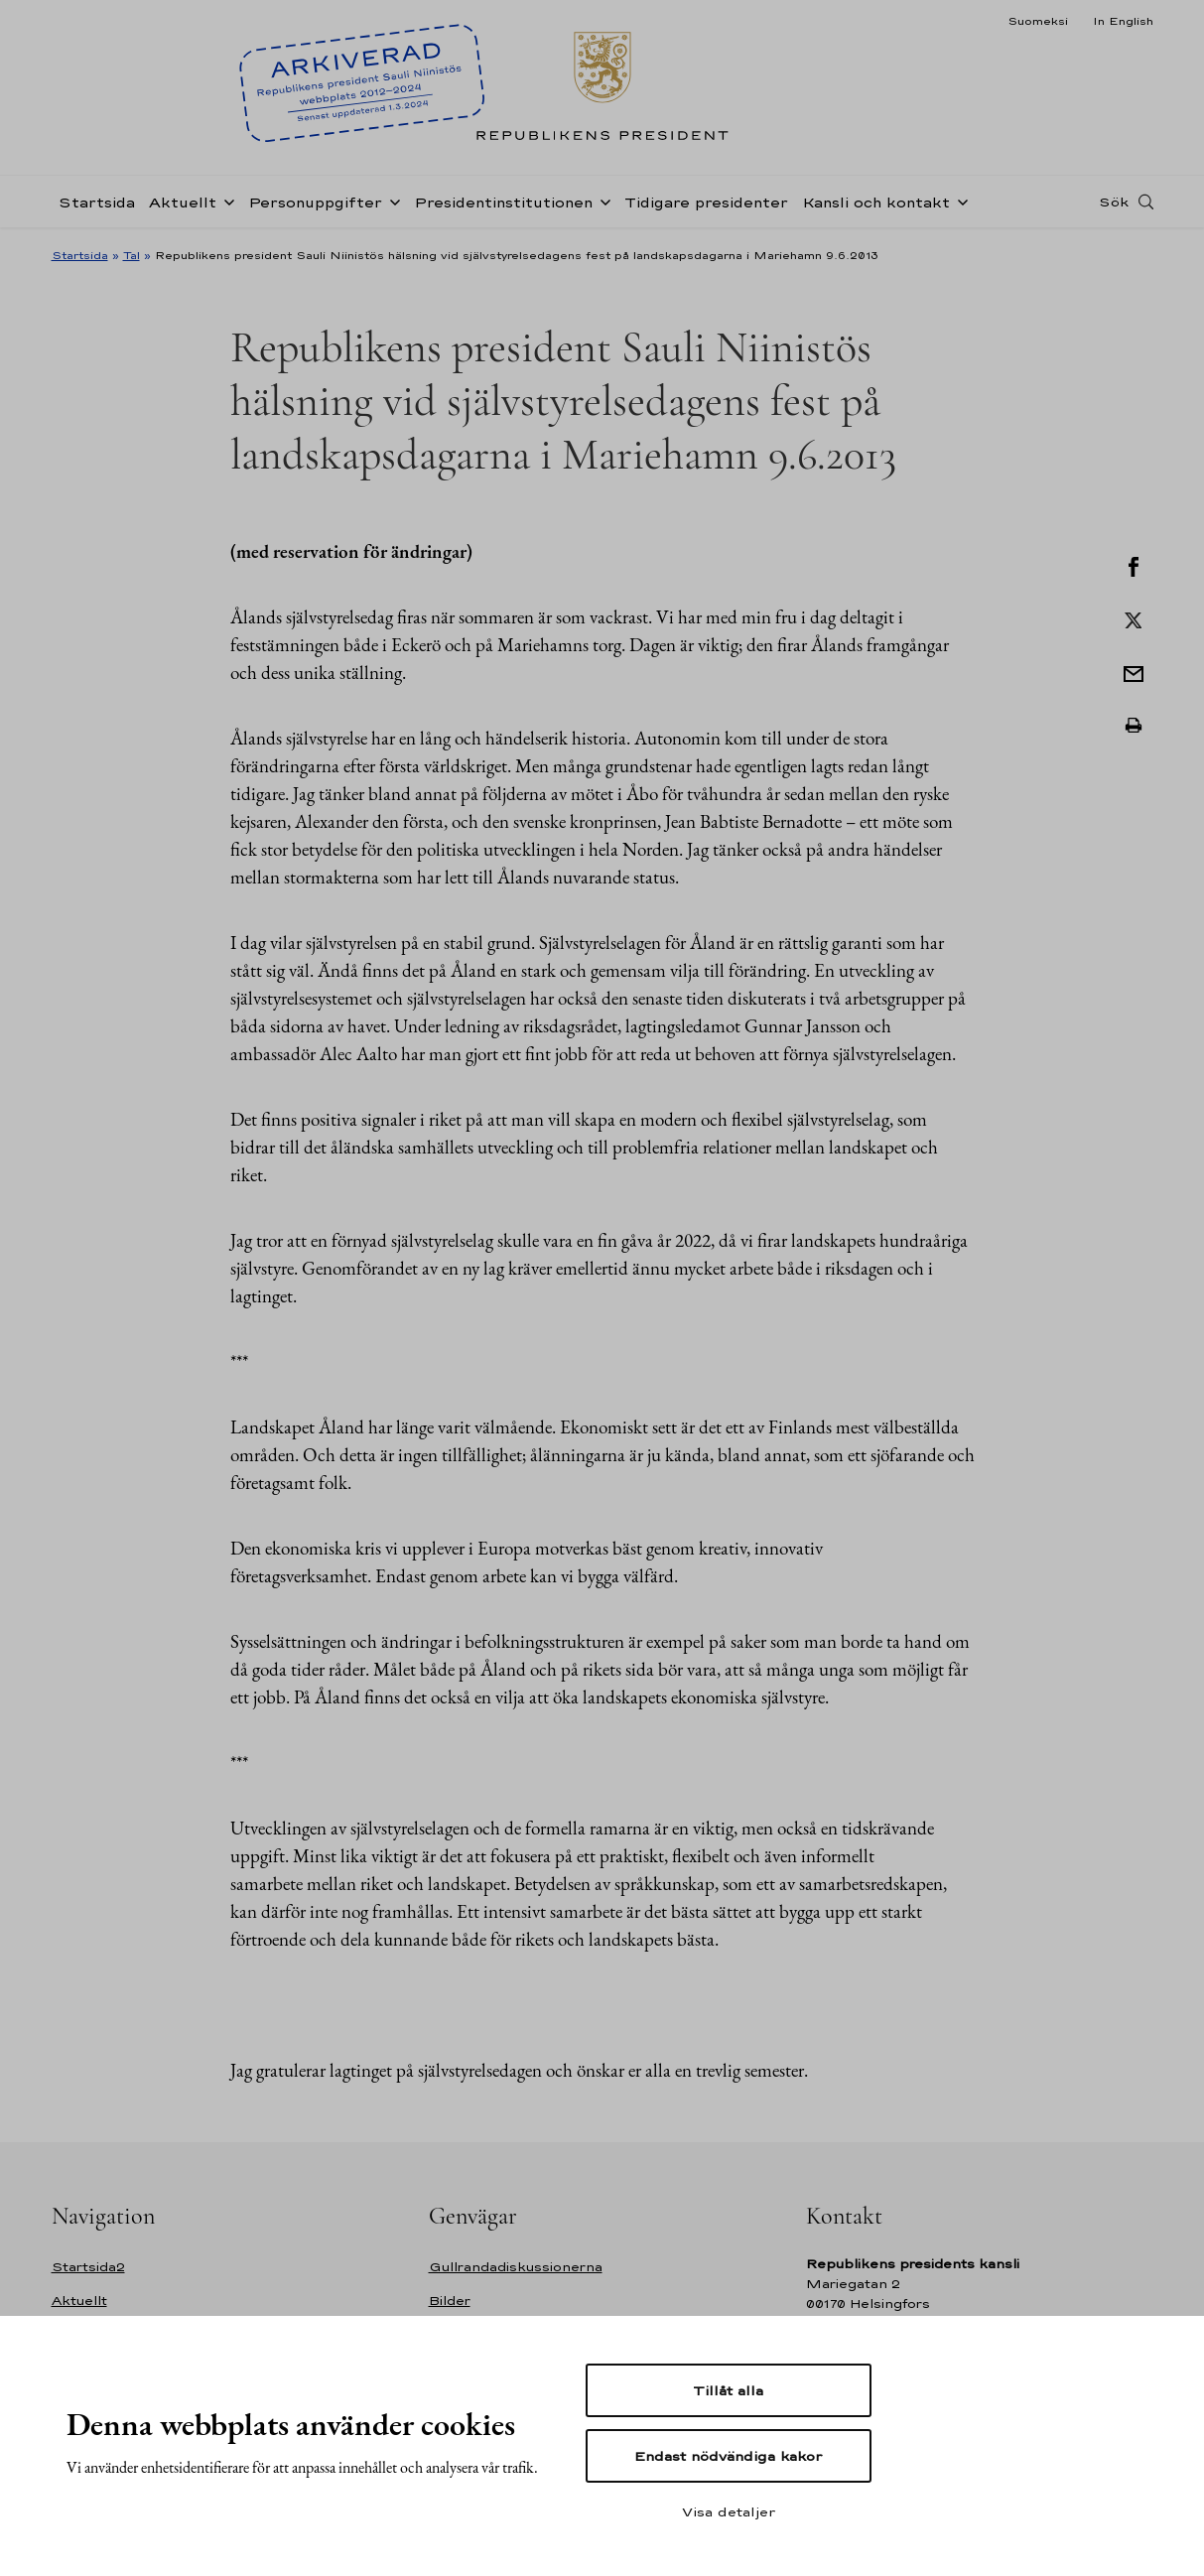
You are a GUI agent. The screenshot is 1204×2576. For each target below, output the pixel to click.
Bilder (449, 2300)
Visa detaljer (728, 2511)
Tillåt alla (728, 2390)
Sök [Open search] (1114, 201)
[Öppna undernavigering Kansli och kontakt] (959, 200)
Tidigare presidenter (706, 202)
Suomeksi (1037, 21)
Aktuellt (182, 202)
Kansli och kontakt (876, 202)
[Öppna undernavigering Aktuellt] (225, 200)
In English (1123, 21)
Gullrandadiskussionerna (515, 2266)
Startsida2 (88, 2266)
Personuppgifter (315, 202)
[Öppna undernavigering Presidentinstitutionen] (601, 200)
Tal (131, 255)
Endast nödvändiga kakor (728, 2456)
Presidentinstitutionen (503, 202)
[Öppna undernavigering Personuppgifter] (391, 200)
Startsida (97, 202)
